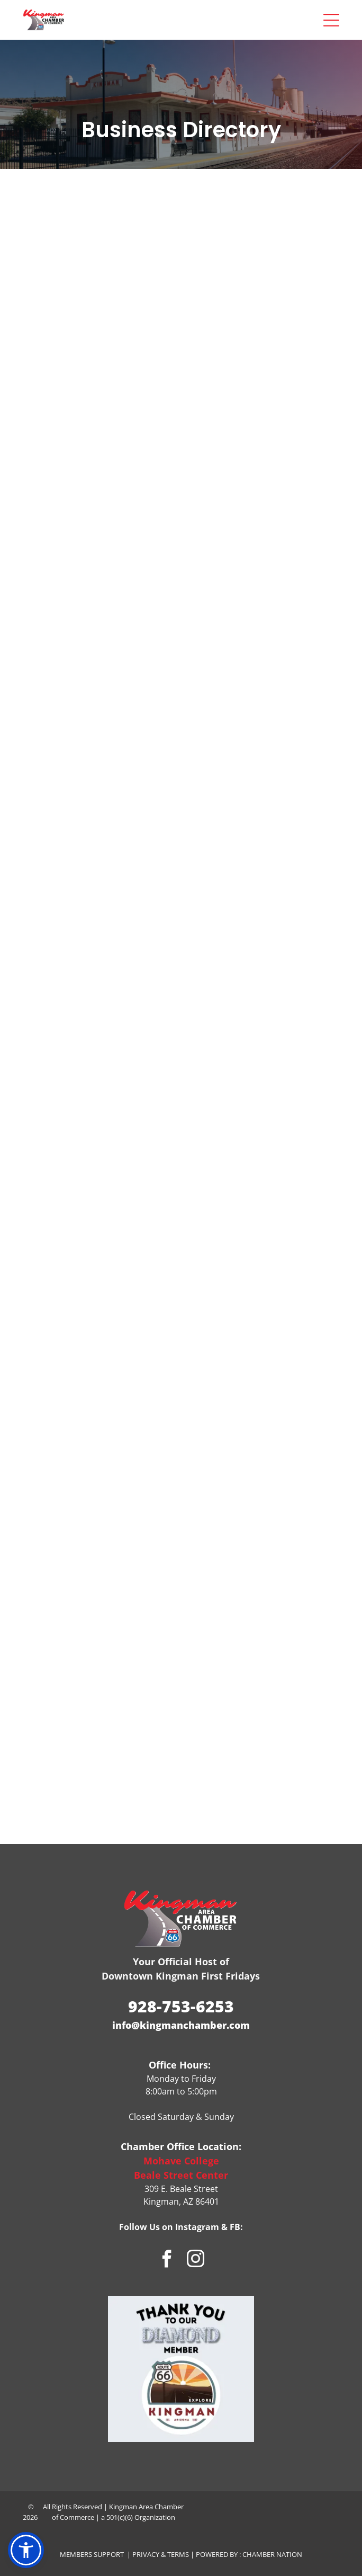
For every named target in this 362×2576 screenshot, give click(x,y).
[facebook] (167, 2260)
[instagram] (196, 2260)
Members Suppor (90, 2554)
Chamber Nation (272, 2554)
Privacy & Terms (160, 2554)
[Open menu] (331, 20)
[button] (26, 2550)
